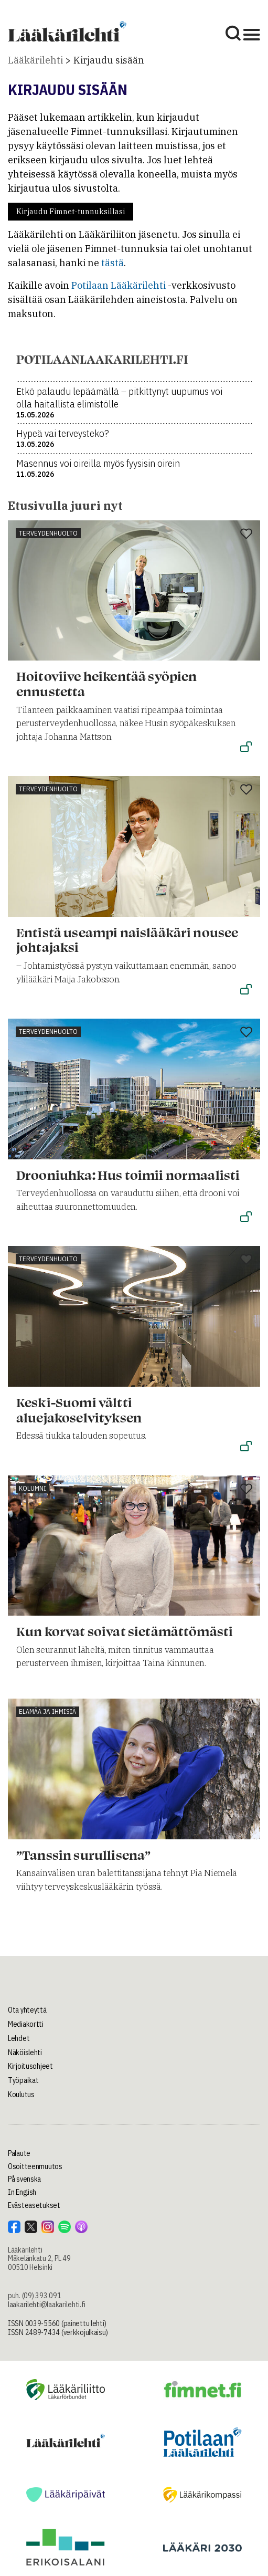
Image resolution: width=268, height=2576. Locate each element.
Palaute (19, 2153)
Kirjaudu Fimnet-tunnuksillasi (70, 211)
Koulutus (21, 2094)
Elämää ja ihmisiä (47, 1711)
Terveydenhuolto (48, 533)
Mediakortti (26, 2024)
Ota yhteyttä (27, 2010)
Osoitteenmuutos (35, 2166)
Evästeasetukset (34, 2205)
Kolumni (32, 1488)
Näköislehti (25, 2052)
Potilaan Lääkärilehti (118, 285)
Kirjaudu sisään (108, 60)
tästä (112, 263)
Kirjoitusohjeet (30, 2066)
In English (22, 2192)
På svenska (24, 2179)
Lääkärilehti (35, 60)
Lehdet (18, 2038)
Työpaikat (23, 2080)
